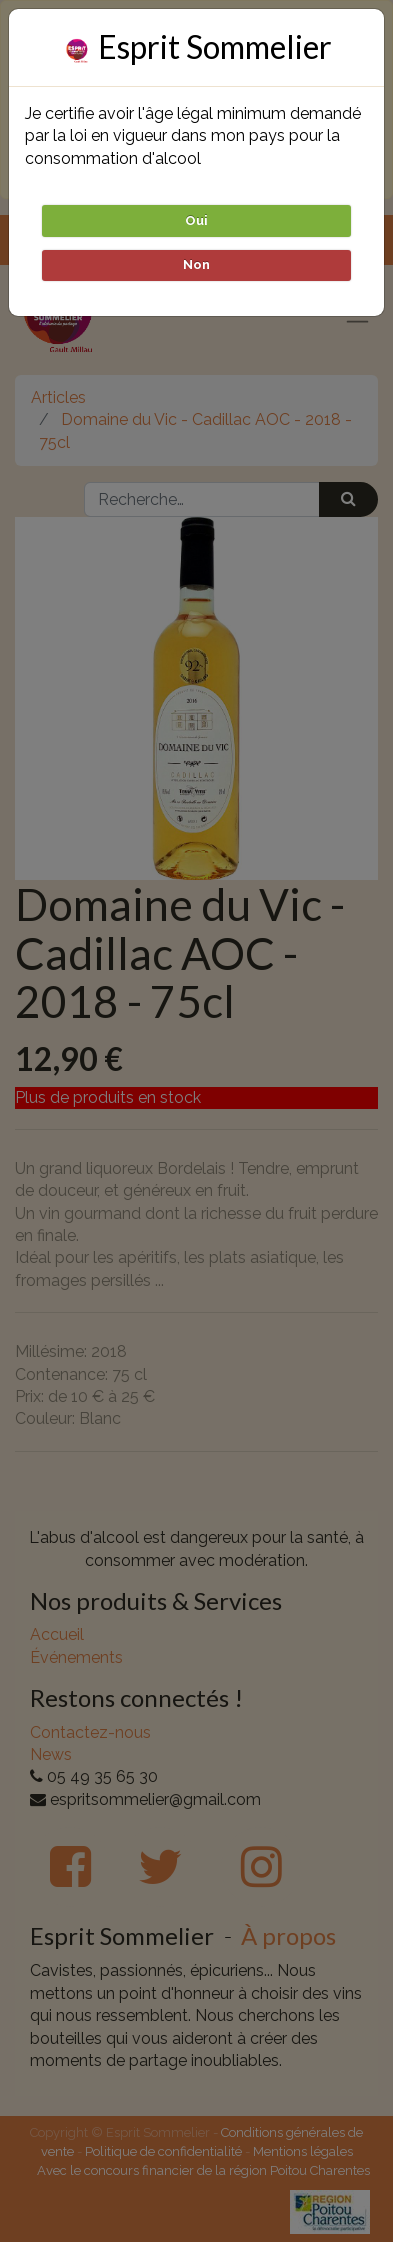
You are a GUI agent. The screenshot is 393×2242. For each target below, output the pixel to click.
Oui (196, 220)
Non (196, 264)
